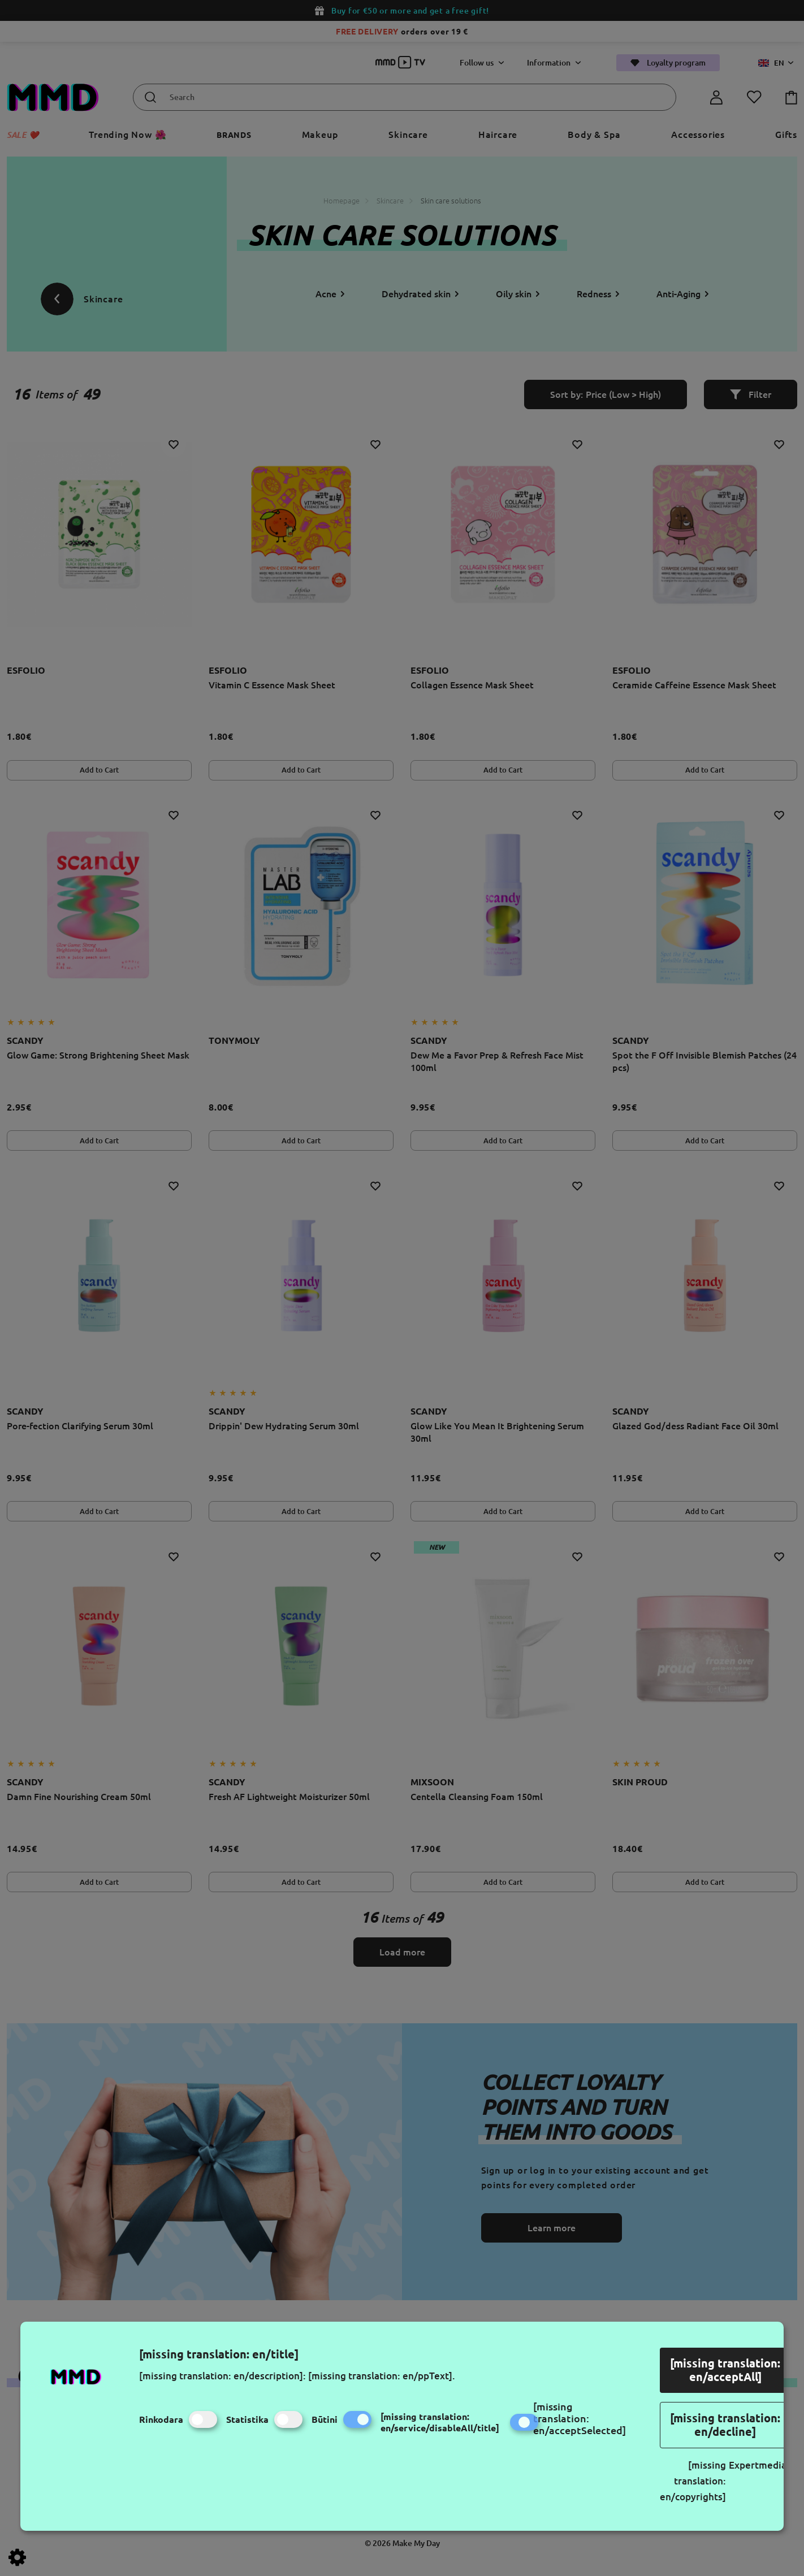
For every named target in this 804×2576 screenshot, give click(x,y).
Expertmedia (757, 2465)
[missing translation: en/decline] (725, 2425)
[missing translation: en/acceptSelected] (579, 2418)
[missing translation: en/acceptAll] (725, 2370)
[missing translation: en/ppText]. (381, 2375)
